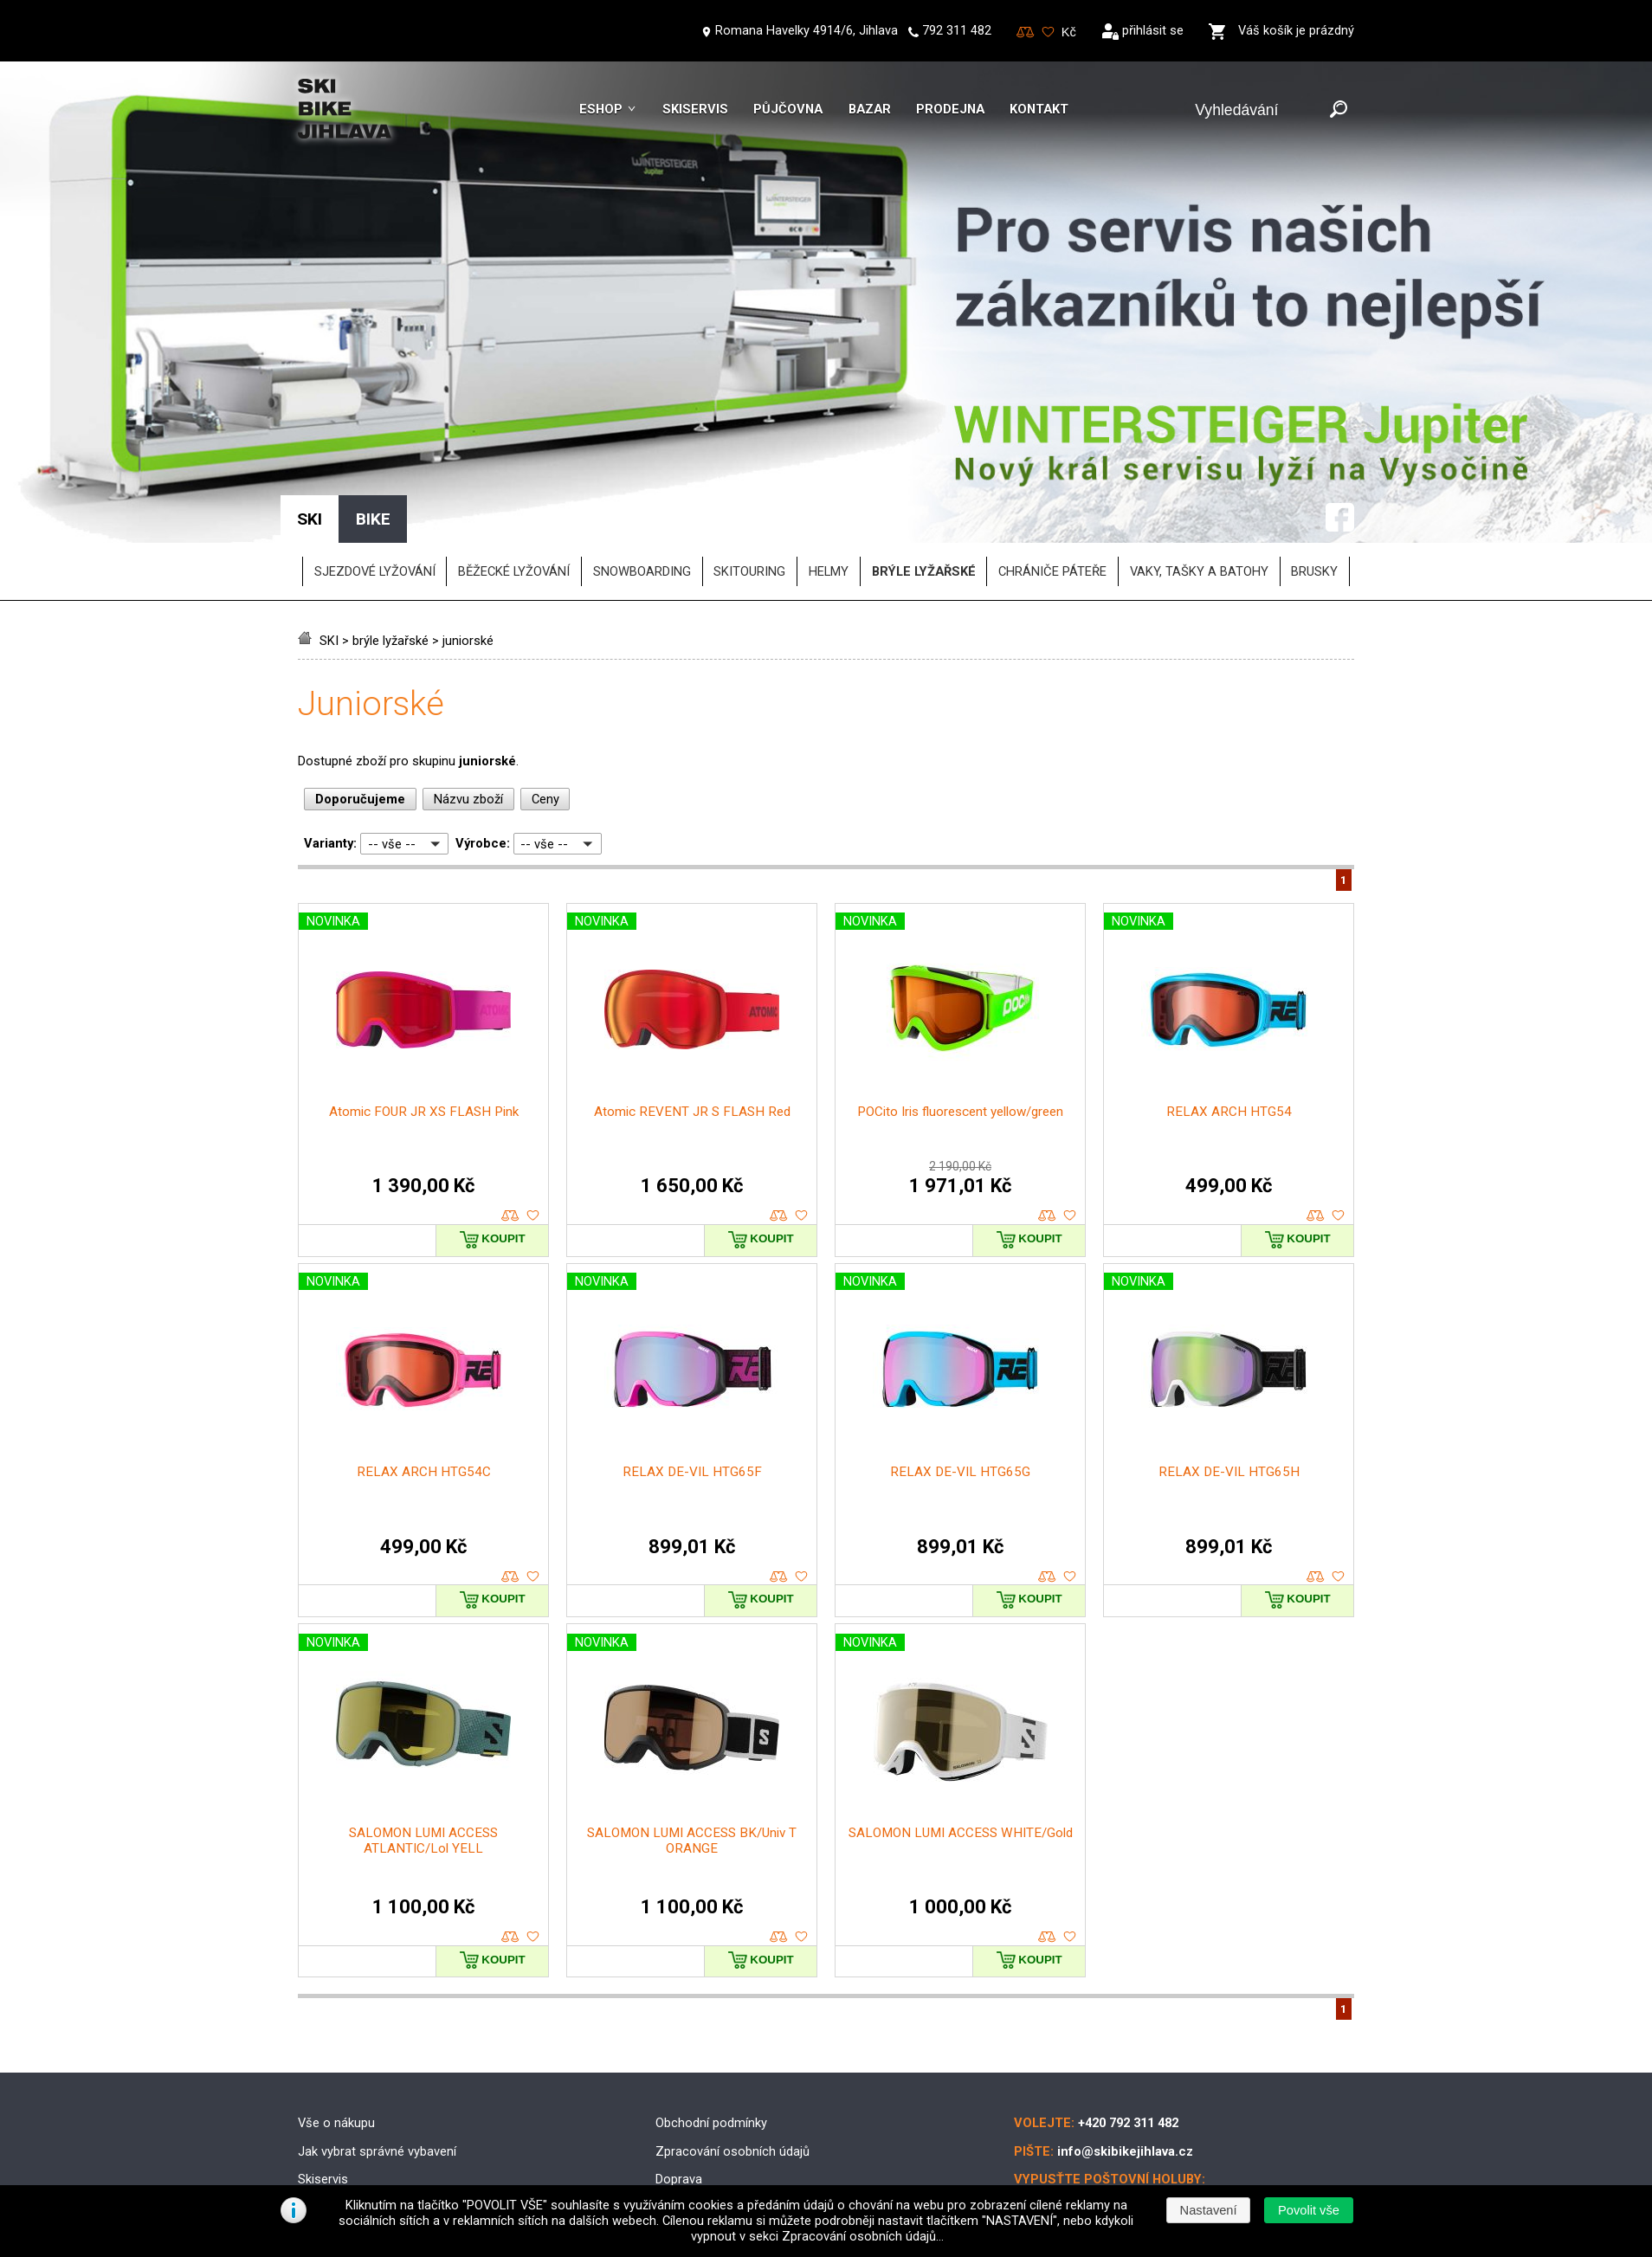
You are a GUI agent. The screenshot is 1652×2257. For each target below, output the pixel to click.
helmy (829, 453)
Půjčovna (788, 109)
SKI (329, 523)
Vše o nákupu (336, 2005)
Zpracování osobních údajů (732, 2033)
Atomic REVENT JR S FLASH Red (692, 994)
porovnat (510, 1098)
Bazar (870, 109)
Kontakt (1039, 109)
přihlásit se (1153, 30)
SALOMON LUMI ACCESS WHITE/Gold (961, 1714)
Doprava (678, 2061)
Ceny (545, 681)
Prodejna (950, 109)
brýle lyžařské (390, 523)
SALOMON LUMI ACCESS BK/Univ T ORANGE (692, 1722)
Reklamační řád (698, 2117)
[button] (1308, 2210)
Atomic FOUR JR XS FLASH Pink (424, 994)
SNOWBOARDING (642, 453)
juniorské (468, 523)
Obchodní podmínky (711, 2005)
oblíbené (532, 1098)
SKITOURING (749, 453)
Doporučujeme (360, 681)
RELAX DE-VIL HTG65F (692, 1354)
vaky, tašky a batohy (1199, 453)
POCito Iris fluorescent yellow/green (960, 994)
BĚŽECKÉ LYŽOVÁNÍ (514, 453)
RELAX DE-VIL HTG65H (1229, 1354)
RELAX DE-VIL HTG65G (960, 1354)
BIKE (373, 401)
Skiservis (695, 109)
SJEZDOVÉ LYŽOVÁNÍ (375, 453)
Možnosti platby (700, 2090)
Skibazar (322, 2090)
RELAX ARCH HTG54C (424, 1354)
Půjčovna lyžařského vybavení (382, 2117)
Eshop (601, 109)
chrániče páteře (1052, 453)
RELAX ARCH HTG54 (1229, 994)
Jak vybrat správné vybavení (377, 2033)
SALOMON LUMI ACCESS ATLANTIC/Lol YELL (423, 1722)
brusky (1314, 453)
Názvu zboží (468, 681)
